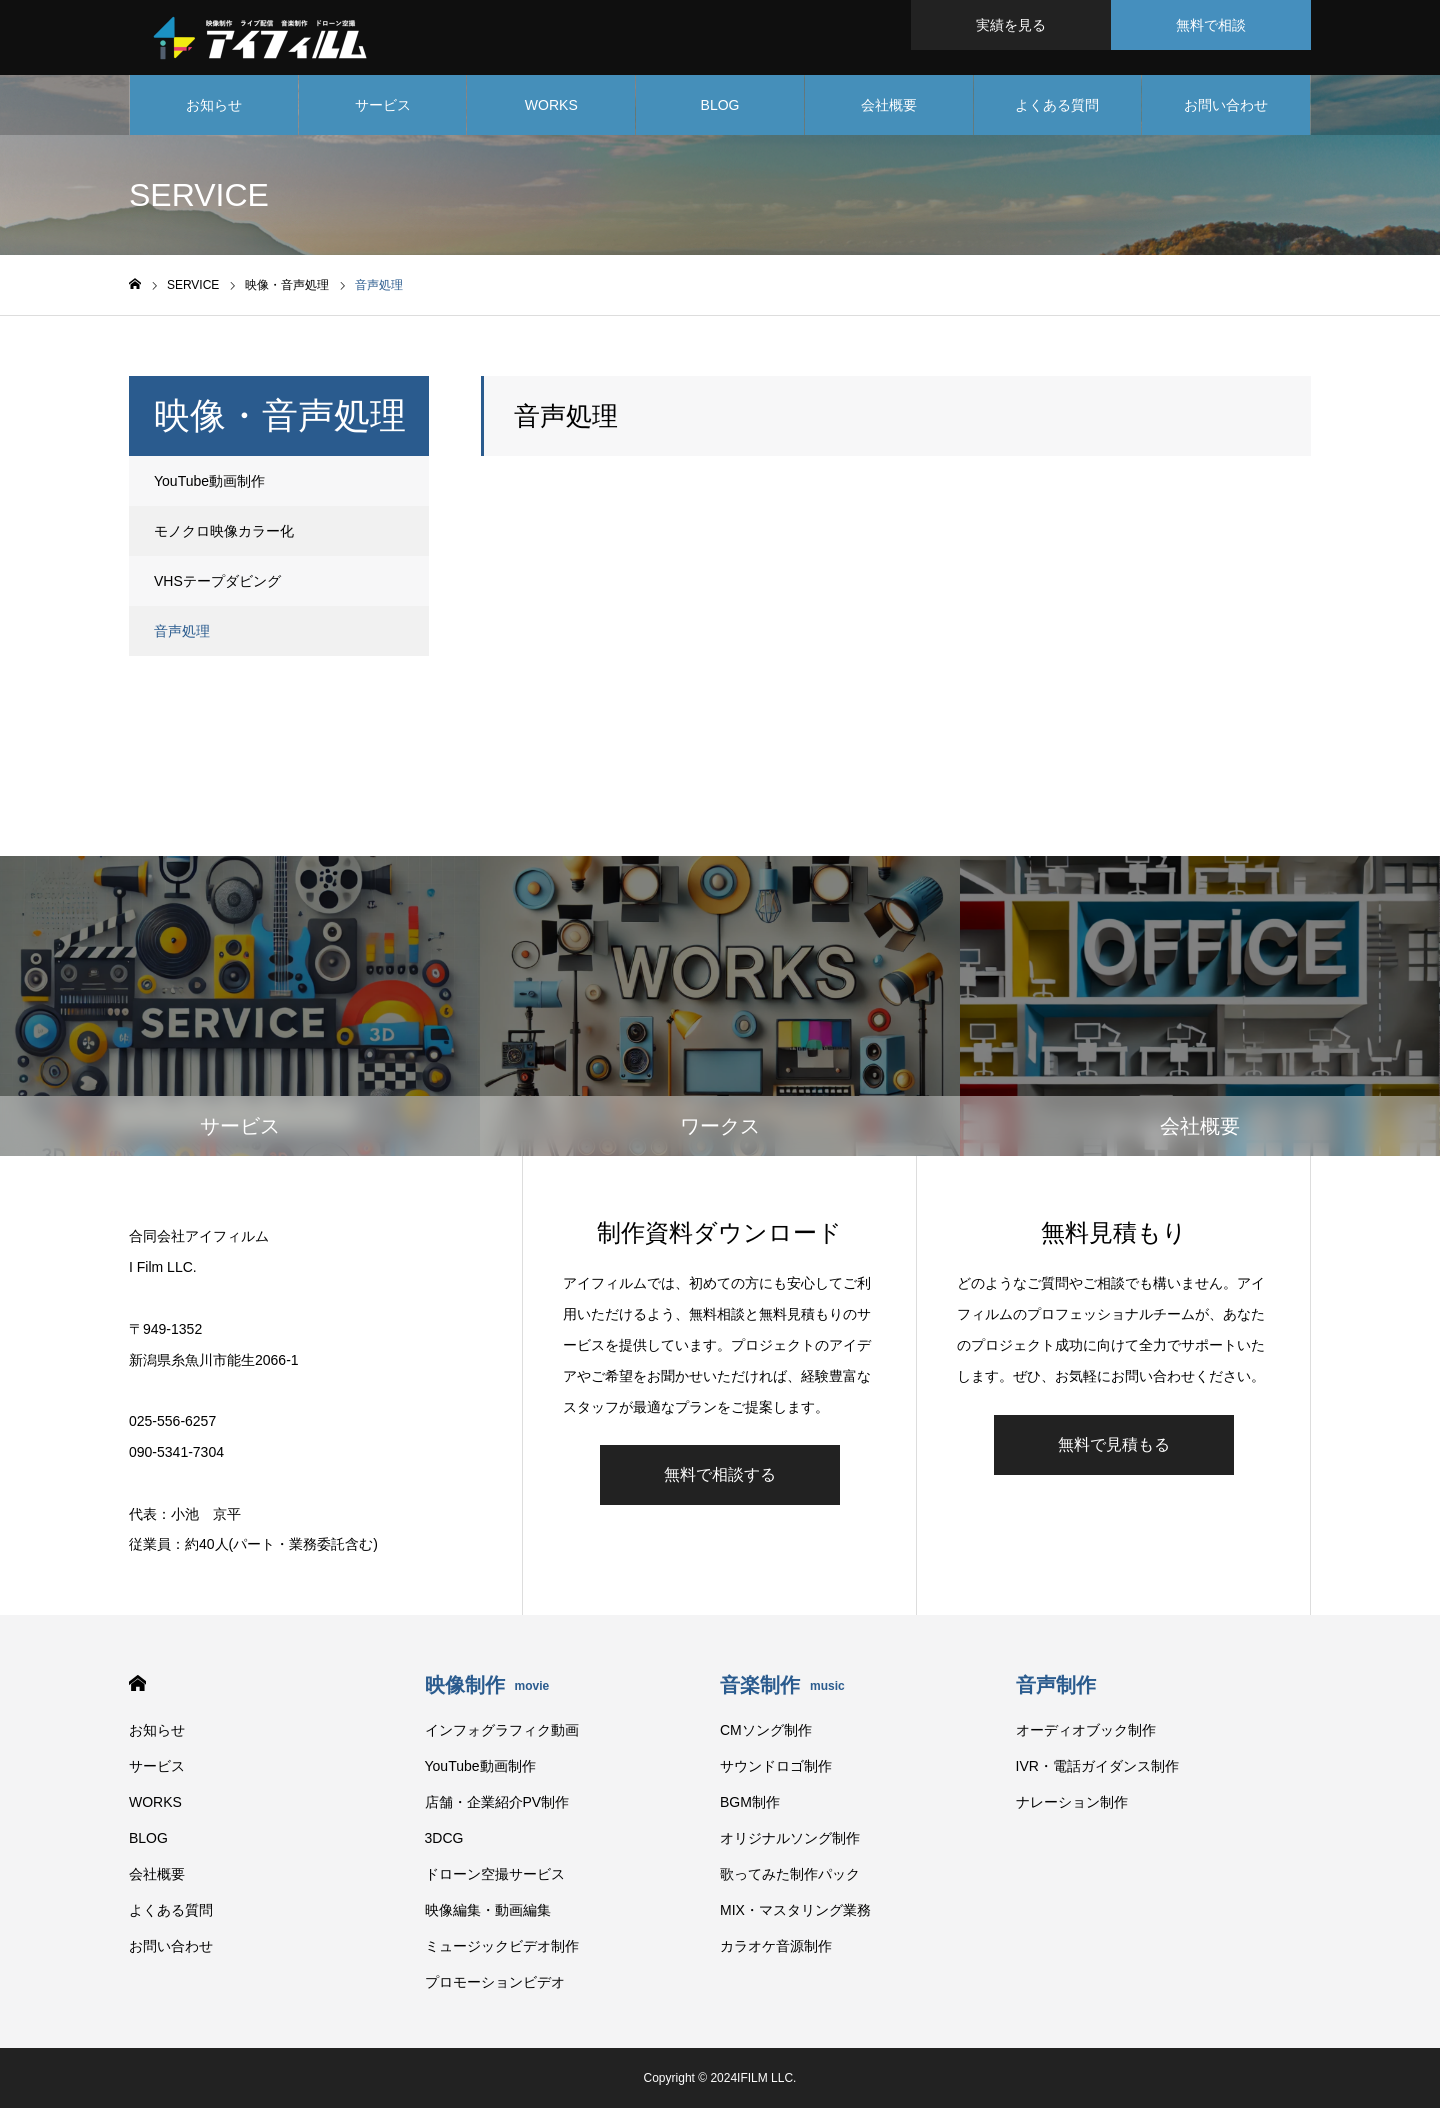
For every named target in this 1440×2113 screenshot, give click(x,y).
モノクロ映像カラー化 (224, 536)
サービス (383, 110)
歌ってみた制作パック (790, 1879)
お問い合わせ (1226, 110)
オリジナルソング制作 (790, 1843)
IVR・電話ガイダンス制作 (1097, 1771)
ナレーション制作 (1072, 1807)
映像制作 (487, 1690)
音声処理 (182, 636)
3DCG (444, 1843)
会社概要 (889, 110)
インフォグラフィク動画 (502, 1735)
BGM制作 (750, 1807)
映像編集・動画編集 (488, 1915)
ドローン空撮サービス (495, 1879)
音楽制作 (782, 1690)
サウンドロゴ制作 (776, 1771)
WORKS (551, 110)
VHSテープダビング (217, 586)
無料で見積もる (1114, 1448)
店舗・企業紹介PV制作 (497, 1807)
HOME (137, 1688)
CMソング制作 (766, 1735)
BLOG (720, 110)
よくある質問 (1057, 110)
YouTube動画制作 (209, 486)
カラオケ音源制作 (776, 1951)
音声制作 (1056, 1690)
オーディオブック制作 (1086, 1735)
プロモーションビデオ (495, 1987)
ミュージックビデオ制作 (502, 1951)
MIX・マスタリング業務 (795, 1915)
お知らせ (214, 110)
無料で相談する (720, 1479)
